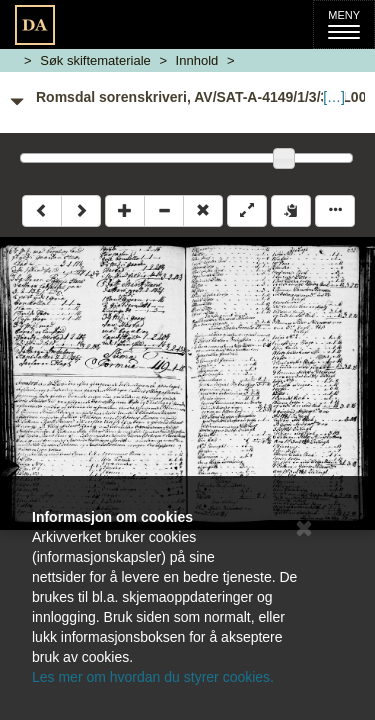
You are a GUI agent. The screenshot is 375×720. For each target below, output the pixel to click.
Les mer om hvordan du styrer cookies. (153, 677)
